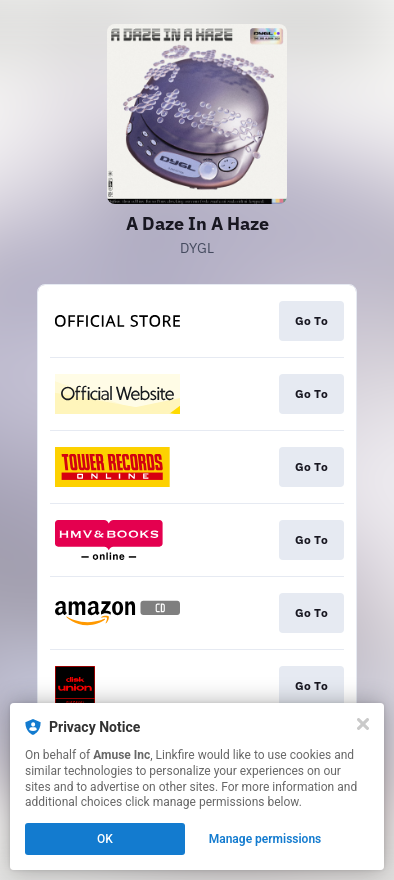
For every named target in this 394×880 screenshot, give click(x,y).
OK (105, 839)
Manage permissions (265, 839)
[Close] (363, 724)
